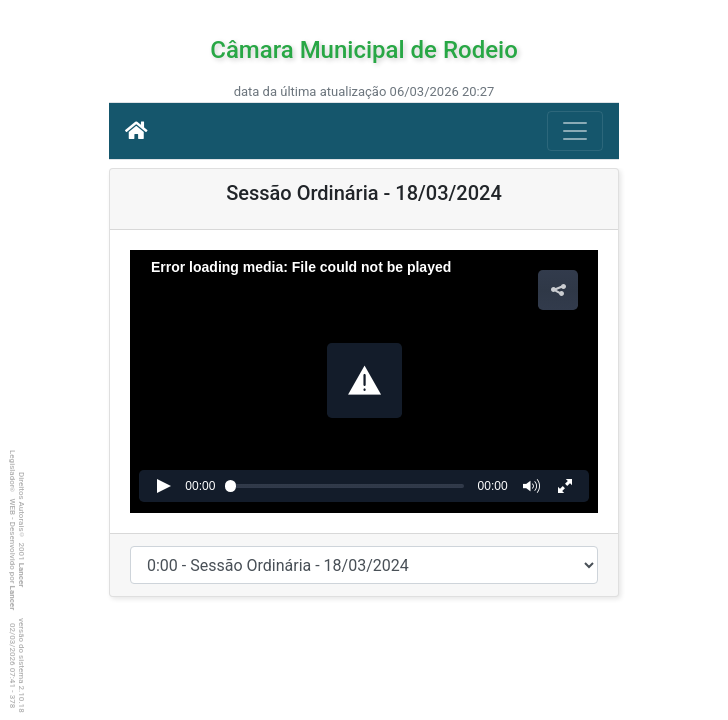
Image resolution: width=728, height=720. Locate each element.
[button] (364, 380)
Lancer (21, 575)
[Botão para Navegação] (575, 131)
